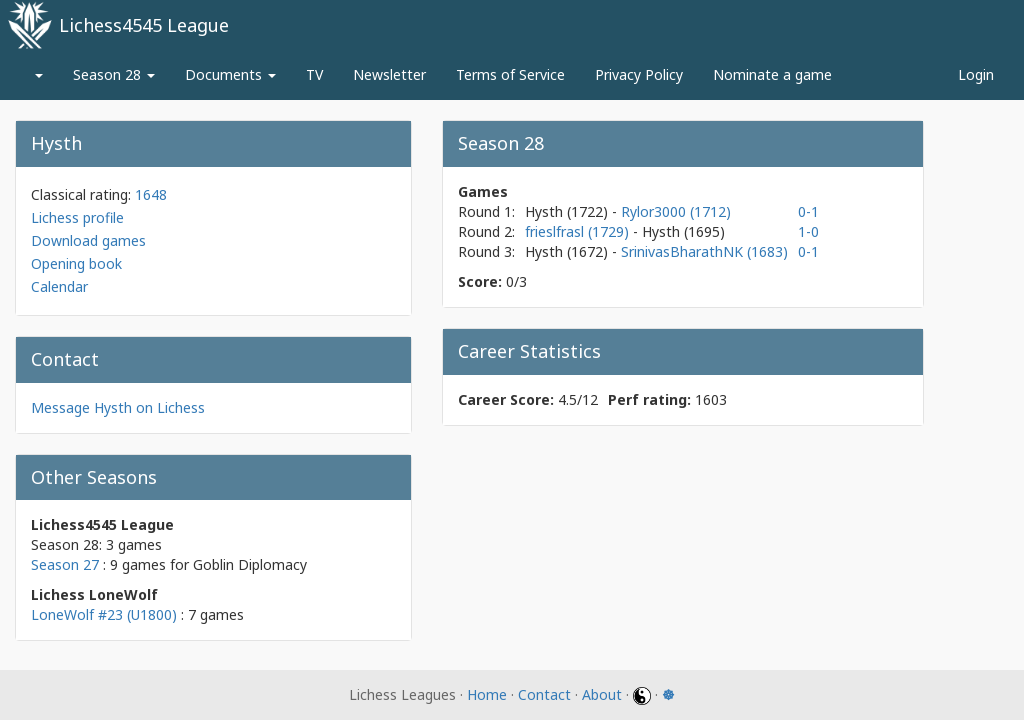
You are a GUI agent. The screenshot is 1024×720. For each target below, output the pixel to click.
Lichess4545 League (144, 25)
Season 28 (114, 74)
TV (314, 74)
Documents (230, 74)
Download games (88, 240)
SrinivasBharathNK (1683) (704, 251)
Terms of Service (510, 74)
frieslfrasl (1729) (579, 231)
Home (487, 694)
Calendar (59, 286)
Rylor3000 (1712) (676, 211)
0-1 (808, 211)
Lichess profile (77, 217)
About (602, 694)
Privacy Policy (639, 74)
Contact (544, 694)
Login (976, 74)
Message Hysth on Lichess (118, 407)
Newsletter (389, 74)
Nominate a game (772, 74)
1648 (151, 194)
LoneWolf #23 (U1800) (104, 614)
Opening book (76, 263)
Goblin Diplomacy (250, 564)
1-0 (808, 231)
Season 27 (65, 564)
